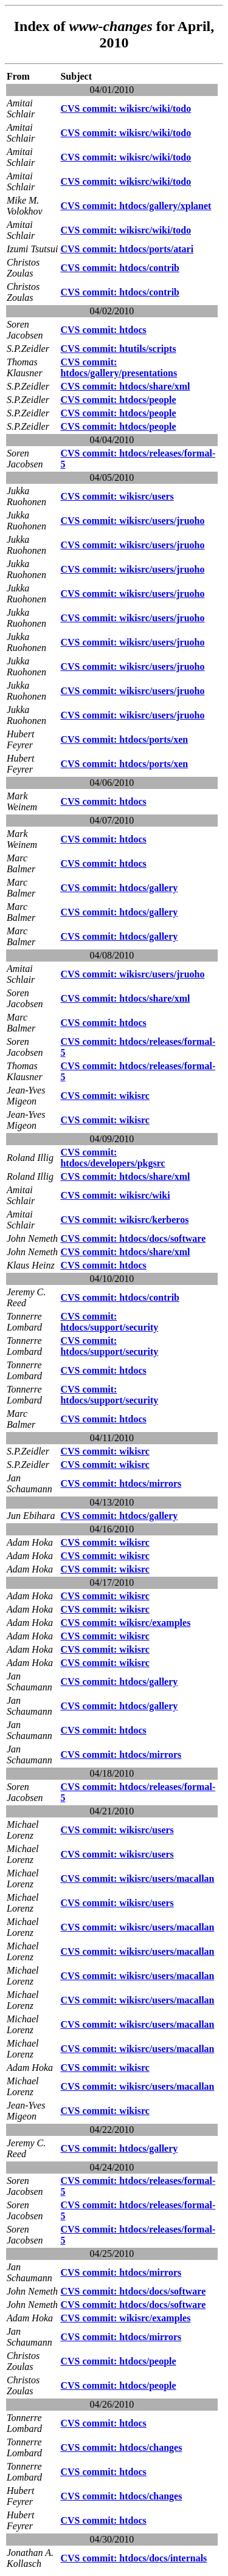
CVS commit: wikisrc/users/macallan (137, 1878)
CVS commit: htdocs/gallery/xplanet (135, 206)
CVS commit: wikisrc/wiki (115, 1195)
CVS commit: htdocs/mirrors (120, 1483)
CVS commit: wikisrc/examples (125, 1622)
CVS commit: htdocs (103, 330)
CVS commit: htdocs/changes (121, 2447)
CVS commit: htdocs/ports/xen (124, 739)
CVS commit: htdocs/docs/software (133, 1238)
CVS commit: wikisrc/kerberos (124, 1219)
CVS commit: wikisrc (104, 1095)
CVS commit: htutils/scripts (118, 348)
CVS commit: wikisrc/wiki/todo (125, 108)
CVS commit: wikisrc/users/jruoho (132, 520)
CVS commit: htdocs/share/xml (125, 386)
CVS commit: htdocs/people (118, 399)
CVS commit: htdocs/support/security (109, 1321)
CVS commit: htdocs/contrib (119, 268)
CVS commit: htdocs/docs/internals (133, 2558)
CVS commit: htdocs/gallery (119, 888)
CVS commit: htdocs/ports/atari (126, 249)
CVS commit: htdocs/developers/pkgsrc (112, 1157)
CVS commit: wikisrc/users (116, 496)
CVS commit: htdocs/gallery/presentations (118, 367)
